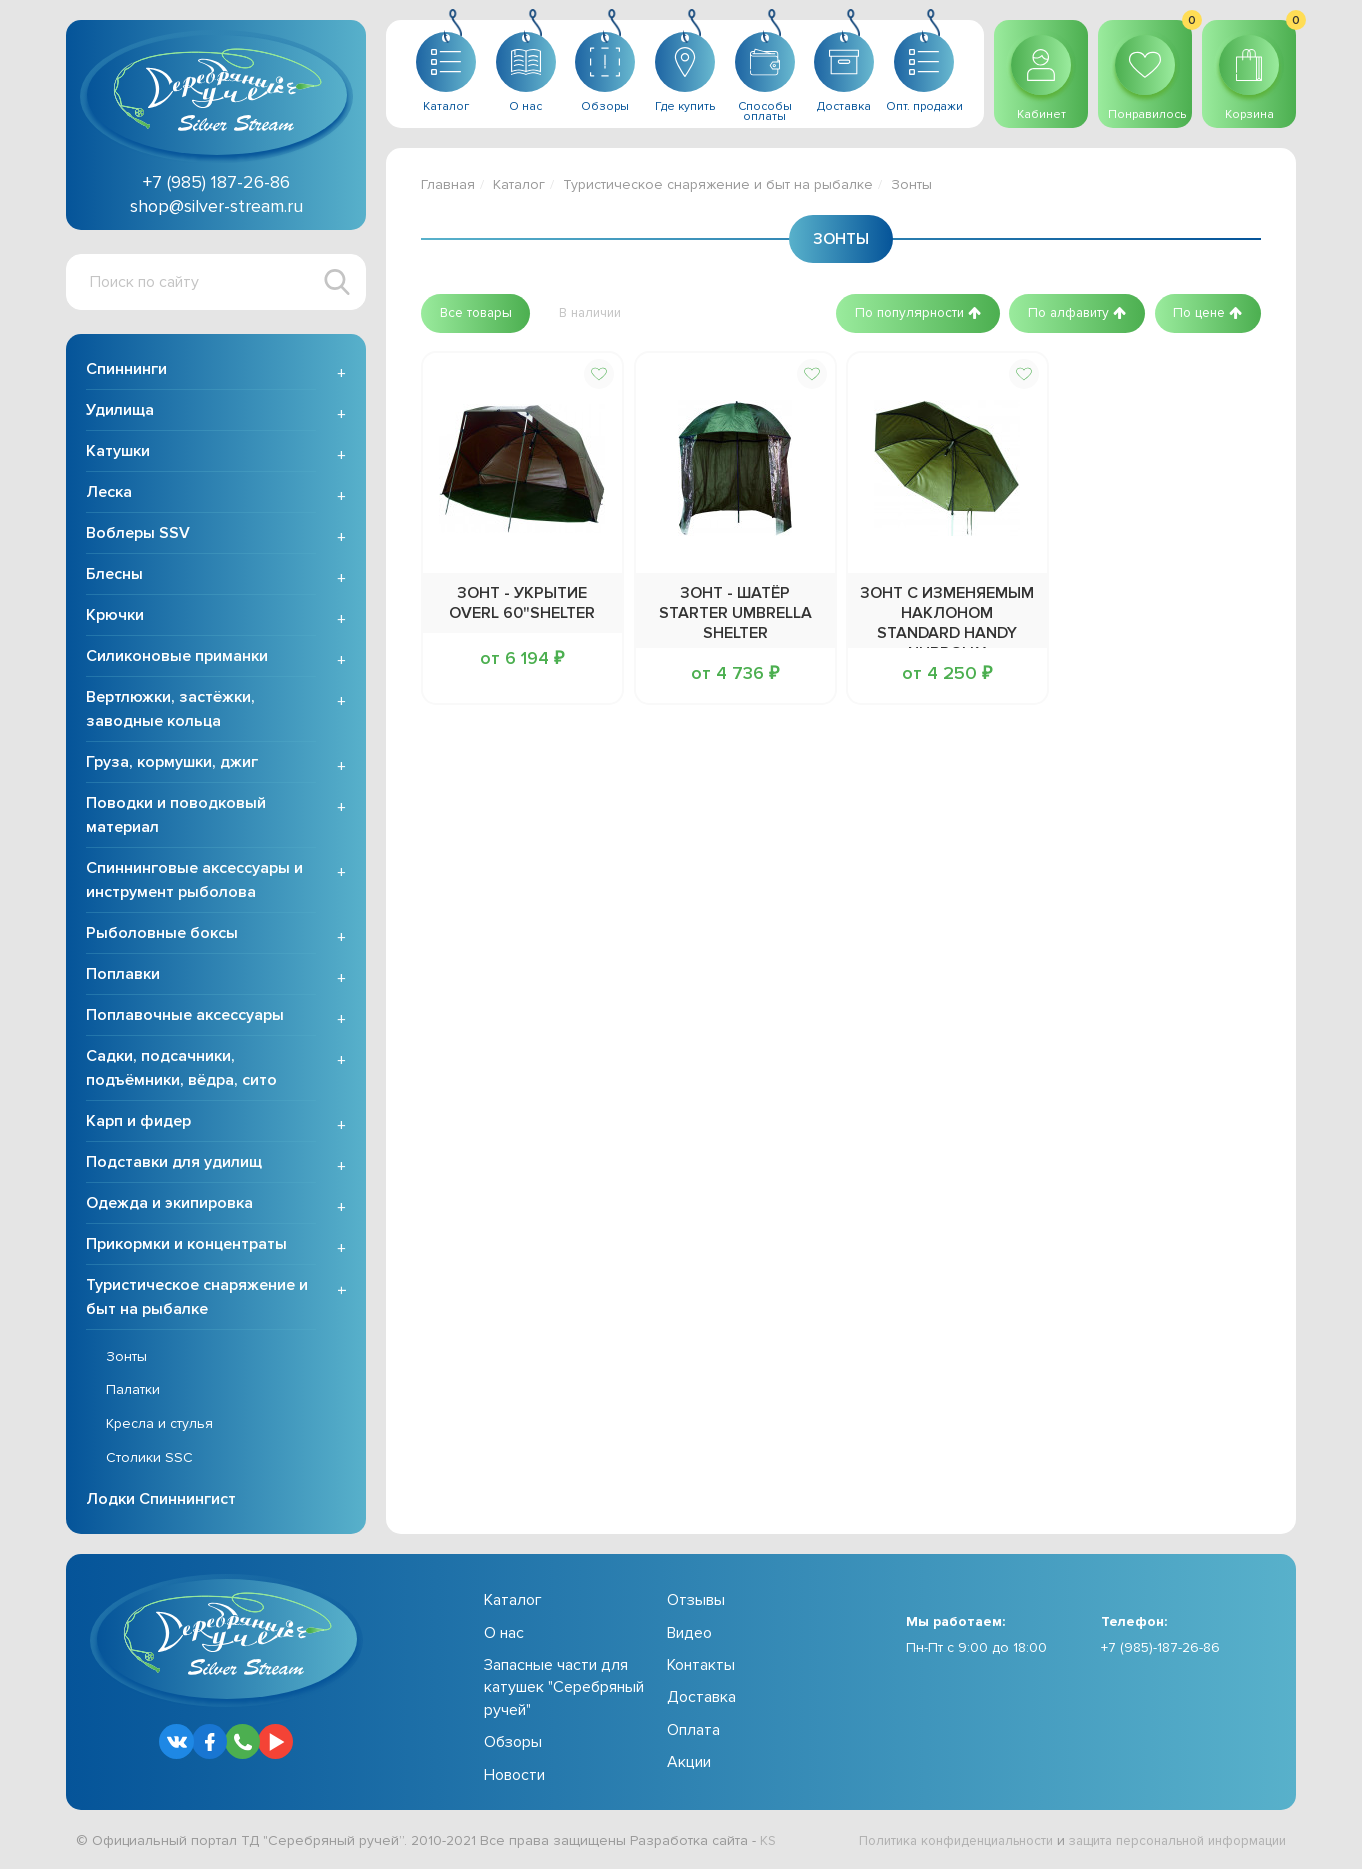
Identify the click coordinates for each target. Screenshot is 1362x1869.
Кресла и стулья (159, 1425)
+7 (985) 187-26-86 (216, 182)
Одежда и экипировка (169, 1205)
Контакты (701, 1667)
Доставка (701, 1700)
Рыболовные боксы (162, 935)
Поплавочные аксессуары (185, 1017)
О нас (504, 1635)
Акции (689, 1764)
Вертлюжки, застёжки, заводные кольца (170, 711)
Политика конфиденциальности (926, 1842)
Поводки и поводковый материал (176, 817)
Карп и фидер (138, 1123)
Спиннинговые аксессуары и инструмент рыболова (194, 882)
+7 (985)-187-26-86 (1160, 1650)
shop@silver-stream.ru (216, 206)
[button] (479, 313)
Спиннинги (126, 371)
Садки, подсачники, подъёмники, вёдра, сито (181, 1070)
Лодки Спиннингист (161, 1501)
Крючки (115, 617)
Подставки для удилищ (174, 1164)
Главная (448, 184)
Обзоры (513, 1744)
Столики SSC (149, 1459)
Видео (689, 1635)
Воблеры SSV (138, 535)
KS (768, 1842)
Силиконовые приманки (177, 658)
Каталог (519, 184)
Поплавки (123, 976)
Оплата (693, 1732)
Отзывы (696, 1602)
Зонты (126, 1358)
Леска (109, 494)
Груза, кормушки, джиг (172, 764)
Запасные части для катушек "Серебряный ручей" (564, 1689)
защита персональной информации (1167, 1842)
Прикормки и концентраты (186, 1246)
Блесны (114, 576)
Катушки (118, 453)
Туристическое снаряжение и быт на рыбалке (197, 1299)
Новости (514, 1777)
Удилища (120, 412)
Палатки (133, 1392)
